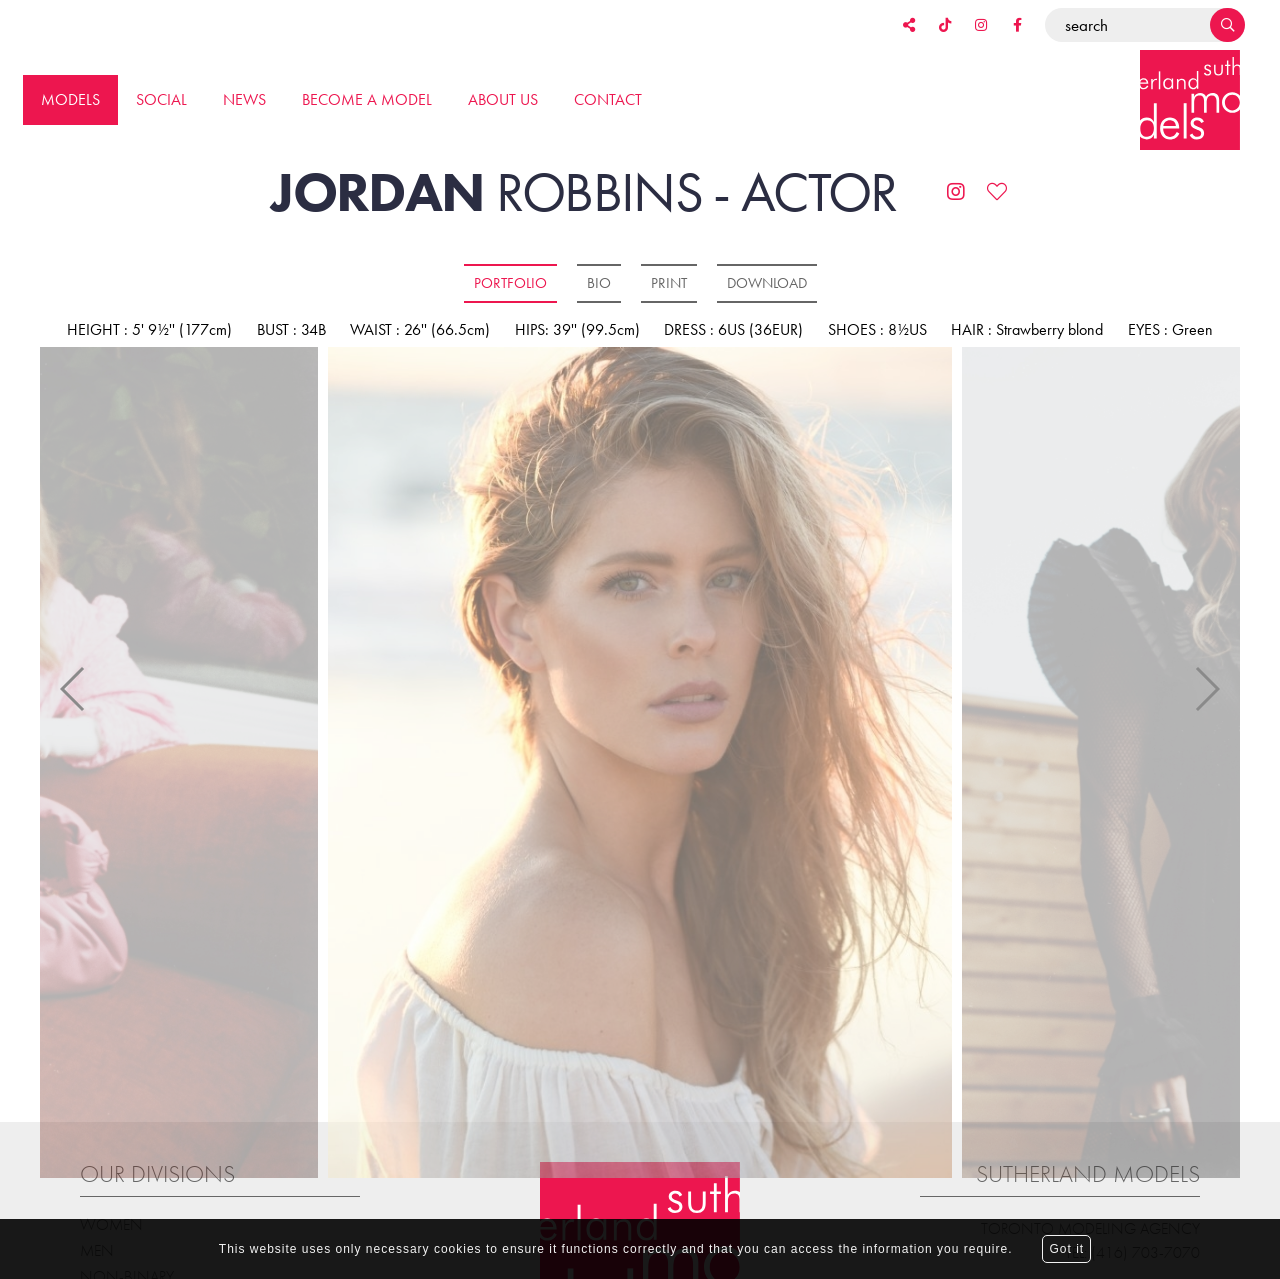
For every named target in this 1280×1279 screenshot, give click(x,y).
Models (70, 99)
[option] (640, 764)
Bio (599, 283)
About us (503, 99)
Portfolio (510, 283)
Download (767, 283)
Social (161, 99)
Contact (608, 99)
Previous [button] (73, 678)
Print (669, 283)
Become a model (367, 99)
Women (111, 1201)
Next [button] (1206, 678)
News (244, 99)
